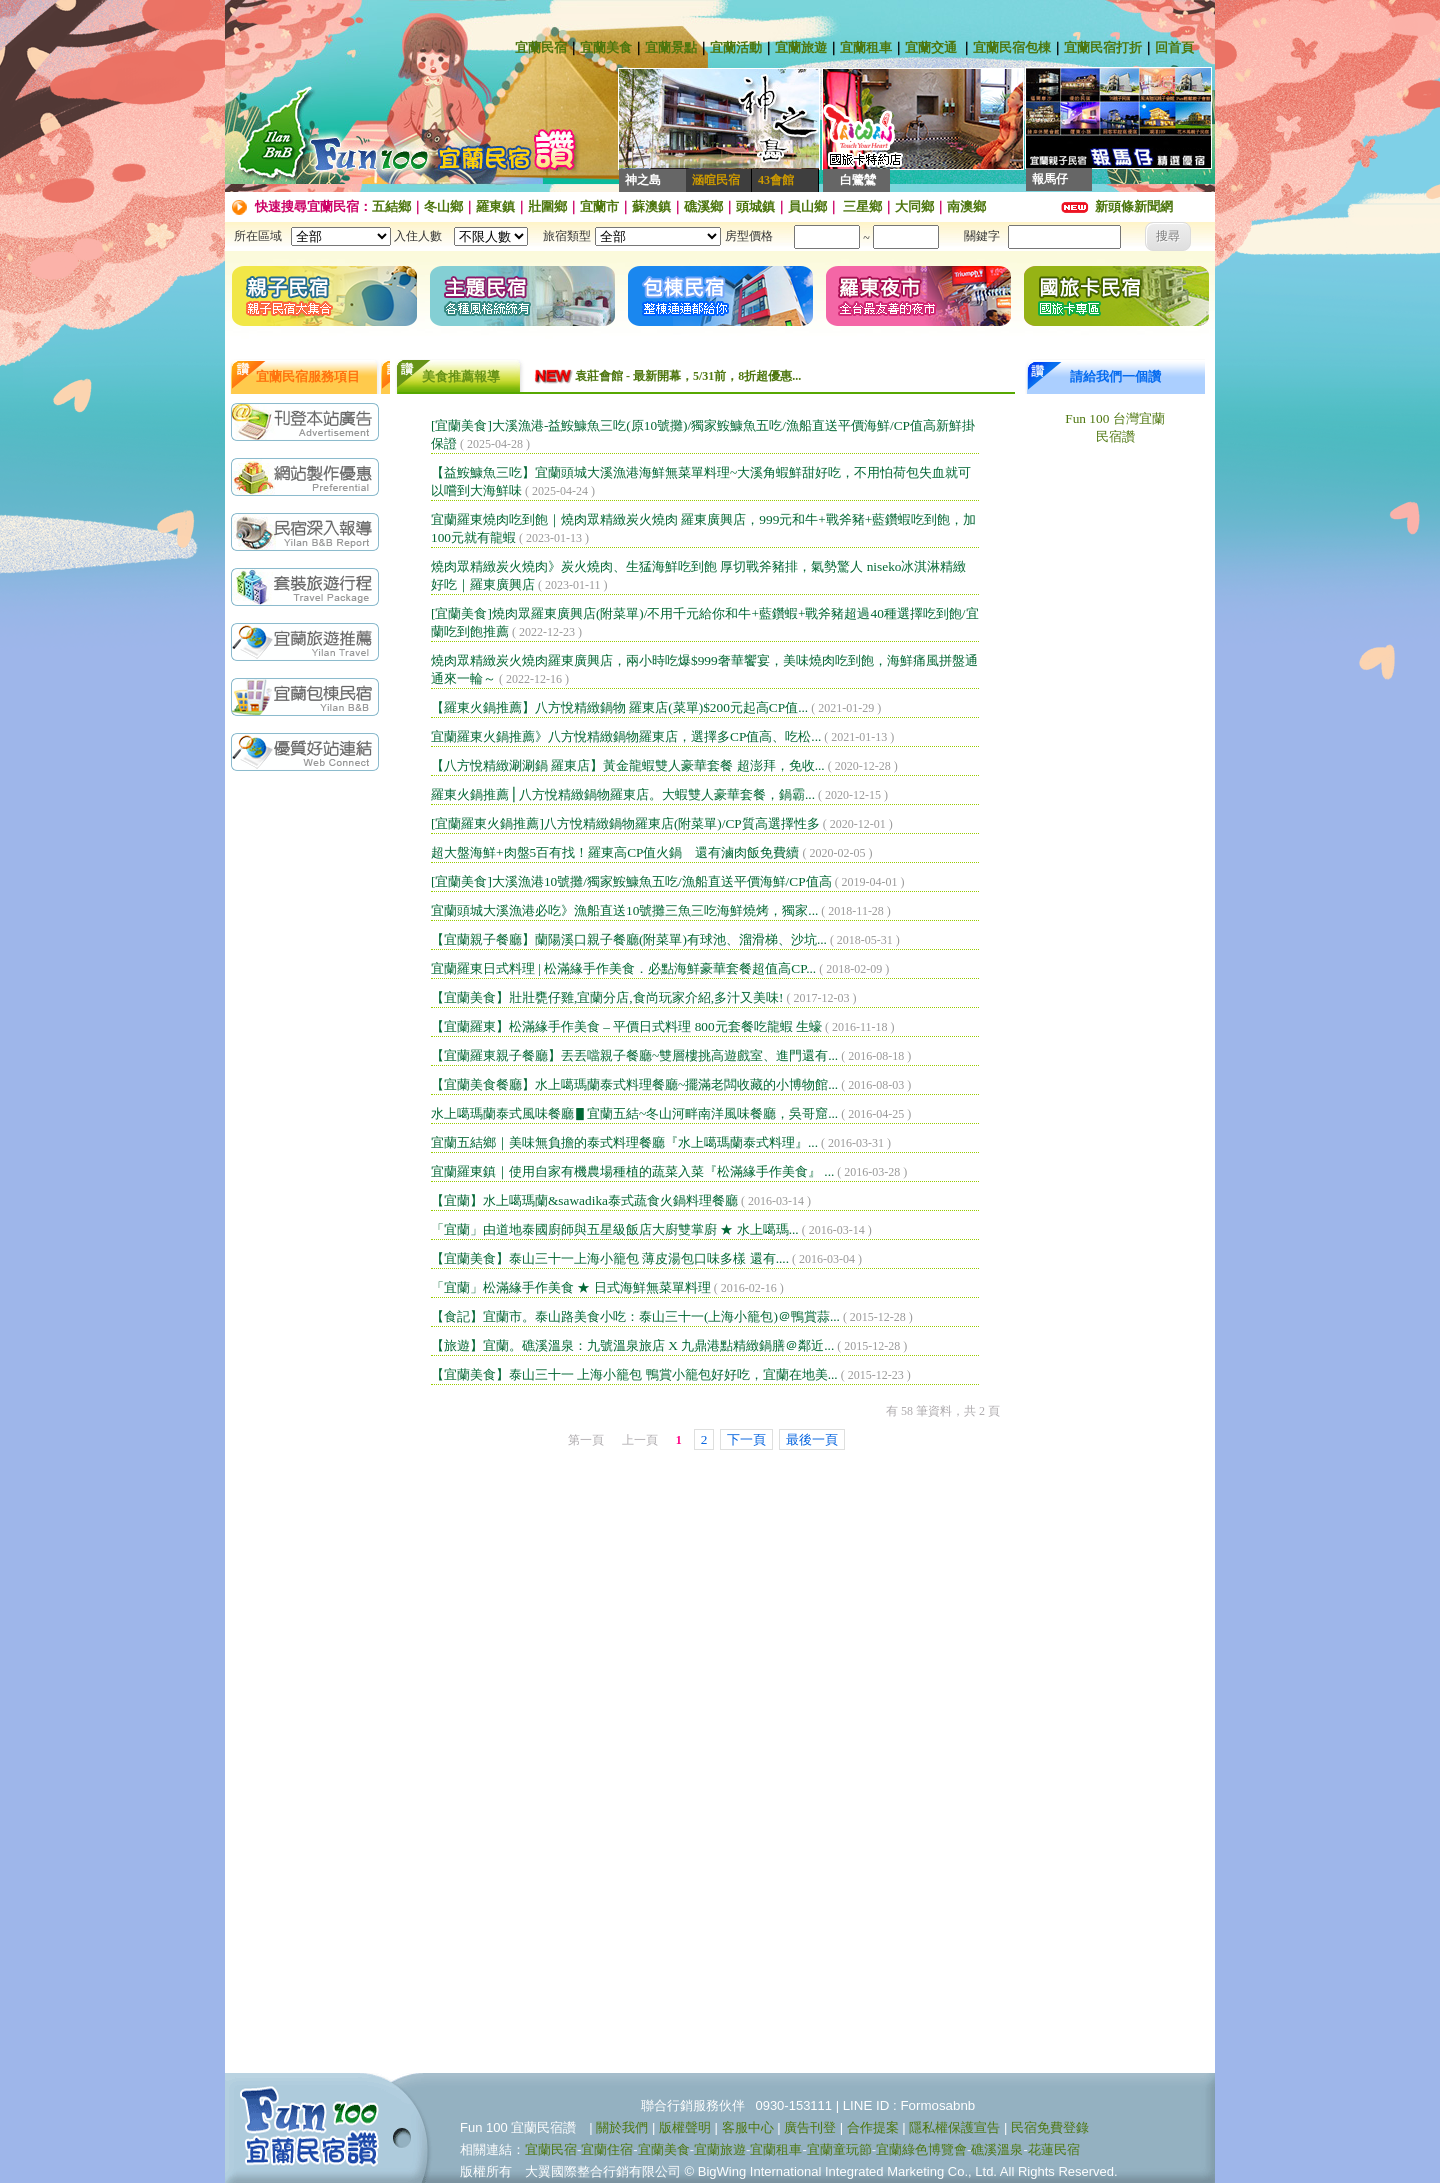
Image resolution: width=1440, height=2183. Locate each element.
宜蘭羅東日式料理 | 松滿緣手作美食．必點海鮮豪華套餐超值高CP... (623, 968)
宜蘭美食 (606, 47)
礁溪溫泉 (997, 2149)
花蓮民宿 (1054, 2149)
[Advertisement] (310, 1097)
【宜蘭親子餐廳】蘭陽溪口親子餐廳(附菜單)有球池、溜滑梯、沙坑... (629, 939)
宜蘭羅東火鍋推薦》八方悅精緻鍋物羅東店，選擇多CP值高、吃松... (626, 736)
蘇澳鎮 (651, 206)
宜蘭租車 (866, 47)
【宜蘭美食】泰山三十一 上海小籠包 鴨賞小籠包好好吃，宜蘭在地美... (634, 1374)
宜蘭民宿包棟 (1012, 47)
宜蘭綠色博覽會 (921, 2149)
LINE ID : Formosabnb (909, 2105)
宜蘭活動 (736, 47)
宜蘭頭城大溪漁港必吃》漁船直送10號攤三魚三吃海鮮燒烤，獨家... (624, 910)
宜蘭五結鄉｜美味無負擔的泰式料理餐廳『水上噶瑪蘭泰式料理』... (624, 1142)
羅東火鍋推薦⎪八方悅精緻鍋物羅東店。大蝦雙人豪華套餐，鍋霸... (623, 794)
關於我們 (622, 2127)
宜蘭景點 (671, 47)
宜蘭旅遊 (801, 47)
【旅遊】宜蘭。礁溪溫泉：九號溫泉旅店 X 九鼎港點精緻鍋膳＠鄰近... (632, 1345)
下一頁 (746, 1439)
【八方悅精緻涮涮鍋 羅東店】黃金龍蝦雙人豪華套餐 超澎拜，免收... (628, 765)
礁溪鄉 (703, 206)
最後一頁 (812, 1439)
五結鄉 (391, 206)
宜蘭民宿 (541, 47)
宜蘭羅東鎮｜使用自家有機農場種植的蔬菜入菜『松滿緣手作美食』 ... (632, 1171)
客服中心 (748, 2127)
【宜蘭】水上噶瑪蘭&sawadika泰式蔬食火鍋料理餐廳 (584, 1200)
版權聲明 (685, 2127)
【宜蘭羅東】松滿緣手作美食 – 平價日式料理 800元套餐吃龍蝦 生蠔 (626, 1026)
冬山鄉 (443, 206)
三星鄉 (861, 206)
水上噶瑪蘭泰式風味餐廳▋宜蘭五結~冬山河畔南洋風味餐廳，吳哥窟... (634, 1113)
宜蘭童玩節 (839, 2149)
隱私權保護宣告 (954, 2127)
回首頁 (1174, 47)
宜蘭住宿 (607, 2149)
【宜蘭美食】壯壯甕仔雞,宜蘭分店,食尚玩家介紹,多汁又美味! (607, 997)
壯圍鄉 (547, 206)
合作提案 (873, 2127)
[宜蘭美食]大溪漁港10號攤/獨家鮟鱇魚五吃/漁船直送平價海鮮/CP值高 (631, 881)
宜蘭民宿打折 (1103, 47)
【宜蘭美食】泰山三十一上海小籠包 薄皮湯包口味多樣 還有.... (610, 1258)
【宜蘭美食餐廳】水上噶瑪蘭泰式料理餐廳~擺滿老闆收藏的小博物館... (634, 1084)
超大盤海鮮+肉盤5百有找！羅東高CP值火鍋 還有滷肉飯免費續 (615, 852)
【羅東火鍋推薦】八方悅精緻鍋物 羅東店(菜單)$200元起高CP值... (619, 707)
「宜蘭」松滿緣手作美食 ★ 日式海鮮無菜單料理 (571, 1287)
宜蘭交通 (931, 47)
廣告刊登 (810, 2127)
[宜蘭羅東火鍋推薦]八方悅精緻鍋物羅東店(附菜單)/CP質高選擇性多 (625, 823)
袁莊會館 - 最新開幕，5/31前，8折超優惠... (688, 376)
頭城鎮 (755, 206)
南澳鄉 (966, 206)
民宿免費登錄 (1050, 2127)
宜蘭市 (599, 206)
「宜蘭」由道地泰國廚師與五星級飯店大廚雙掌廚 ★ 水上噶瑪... (615, 1229)
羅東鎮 (495, 206)
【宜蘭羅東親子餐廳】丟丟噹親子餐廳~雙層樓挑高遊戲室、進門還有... (634, 1055)
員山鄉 (807, 206)
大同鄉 (914, 206)
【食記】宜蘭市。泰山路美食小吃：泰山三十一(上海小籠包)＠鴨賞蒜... (635, 1316)
